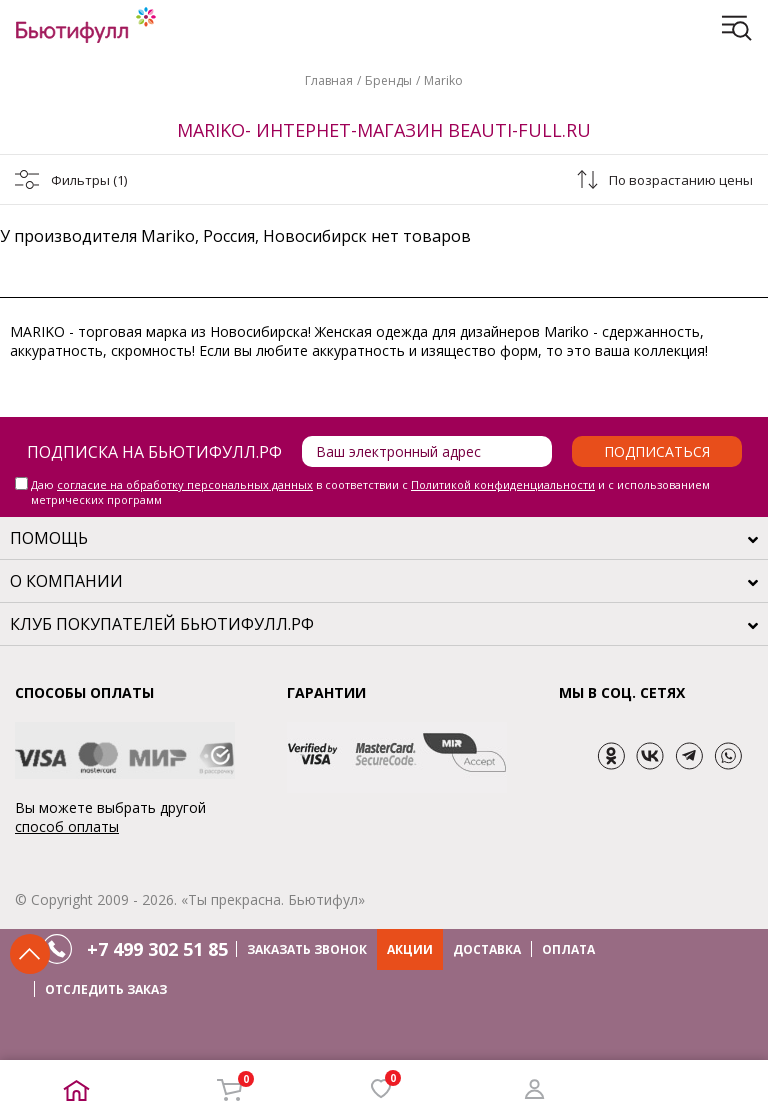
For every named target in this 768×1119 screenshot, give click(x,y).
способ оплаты (67, 826)
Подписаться (657, 451)
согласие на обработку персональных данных (185, 484)
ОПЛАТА (568, 949)
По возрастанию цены (681, 180)
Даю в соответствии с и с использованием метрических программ (370, 492)
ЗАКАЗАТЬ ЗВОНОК (307, 949)
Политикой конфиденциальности (503, 484)
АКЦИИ (410, 949)
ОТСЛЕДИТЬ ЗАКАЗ (106, 989)
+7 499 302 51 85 (157, 949)
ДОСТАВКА (487, 949)
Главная (329, 80)
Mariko (443, 80)
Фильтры (89, 180)
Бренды (388, 80)
